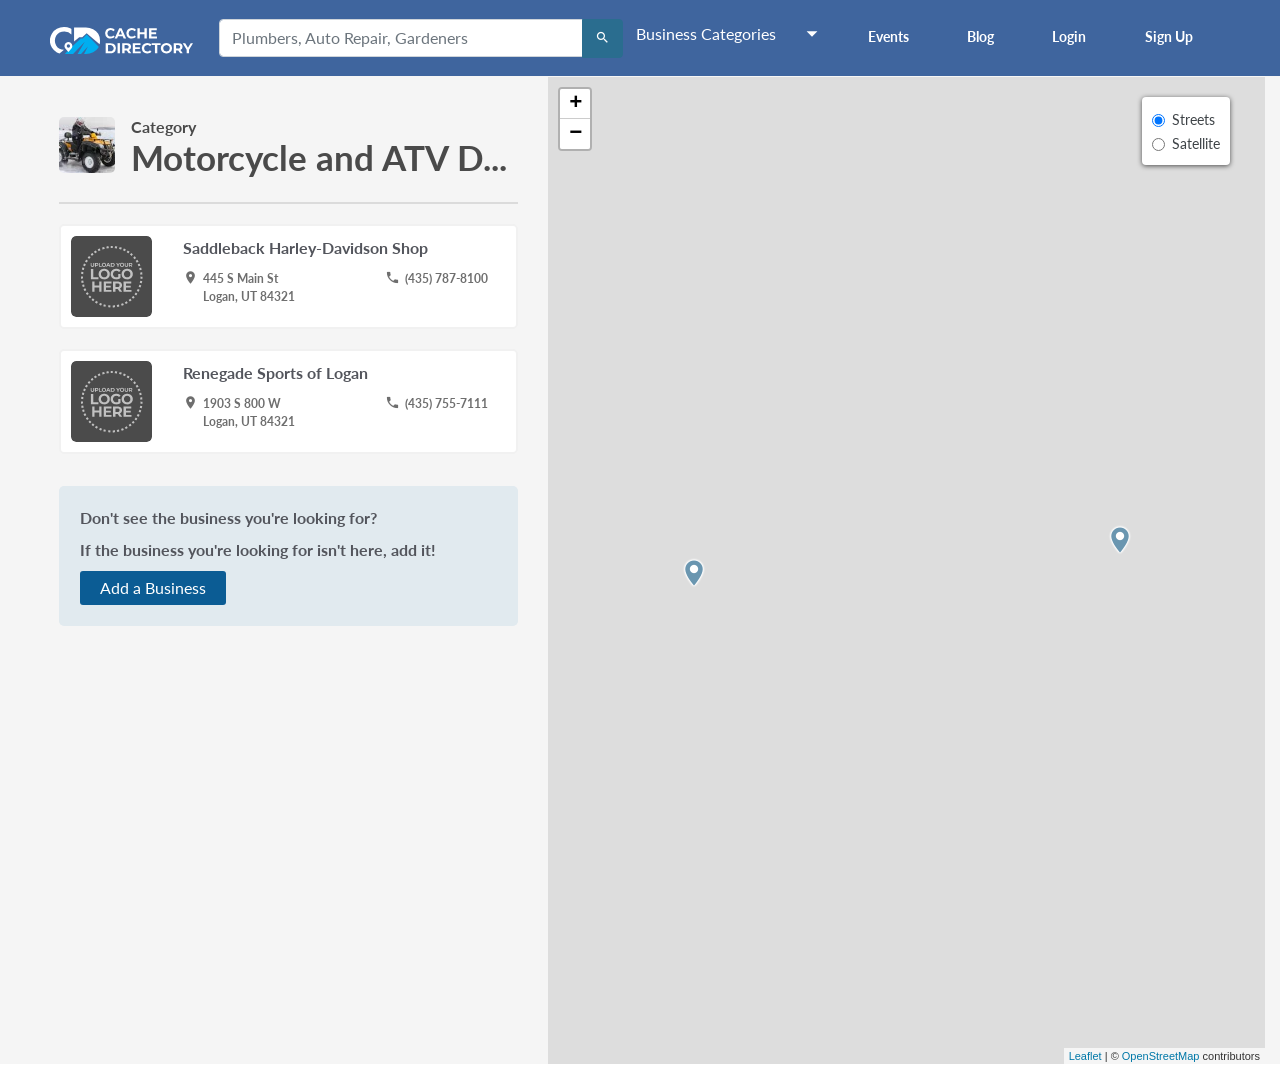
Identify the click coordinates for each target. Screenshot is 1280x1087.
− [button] (575, 134)
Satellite (1196, 143)
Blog (980, 36)
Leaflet (1085, 1056)
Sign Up (1169, 36)
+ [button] (575, 104)
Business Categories (706, 33)
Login (1069, 36)
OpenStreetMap (1161, 1056)
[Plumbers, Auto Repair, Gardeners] (401, 38)
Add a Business (153, 587)
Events (888, 36)
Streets (1193, 119)
